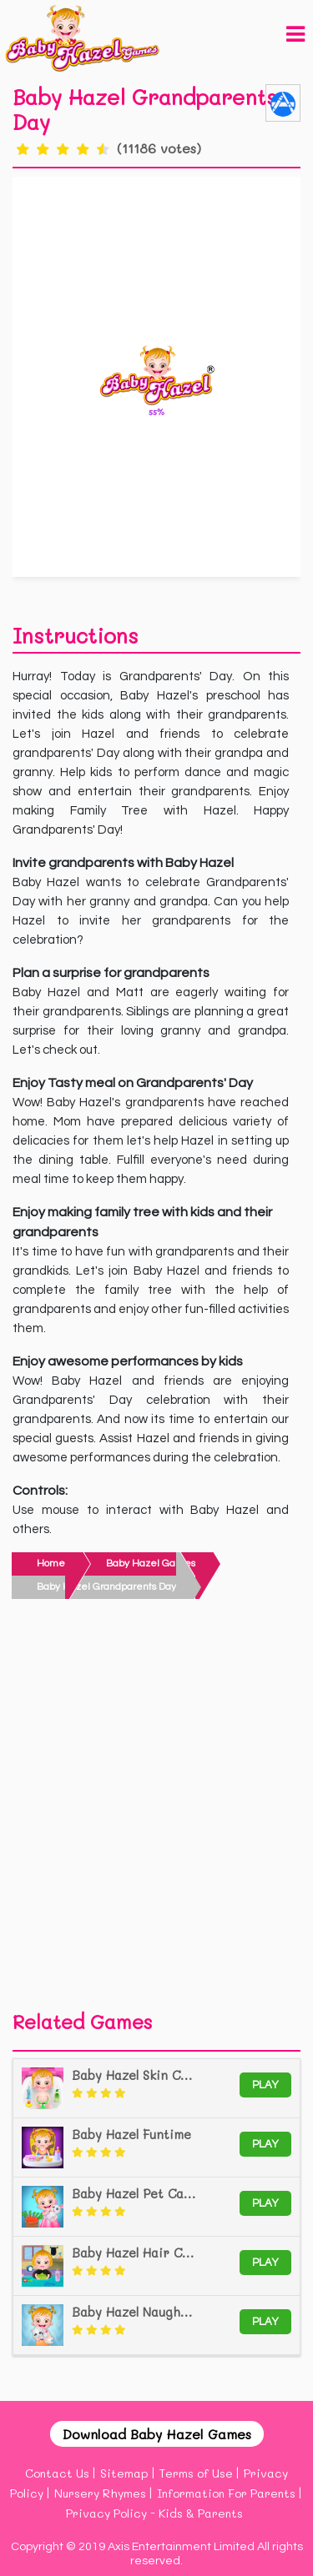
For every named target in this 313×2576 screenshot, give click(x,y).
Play (265, 2085)
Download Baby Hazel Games (157, 2434)
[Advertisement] (156, 1809)
